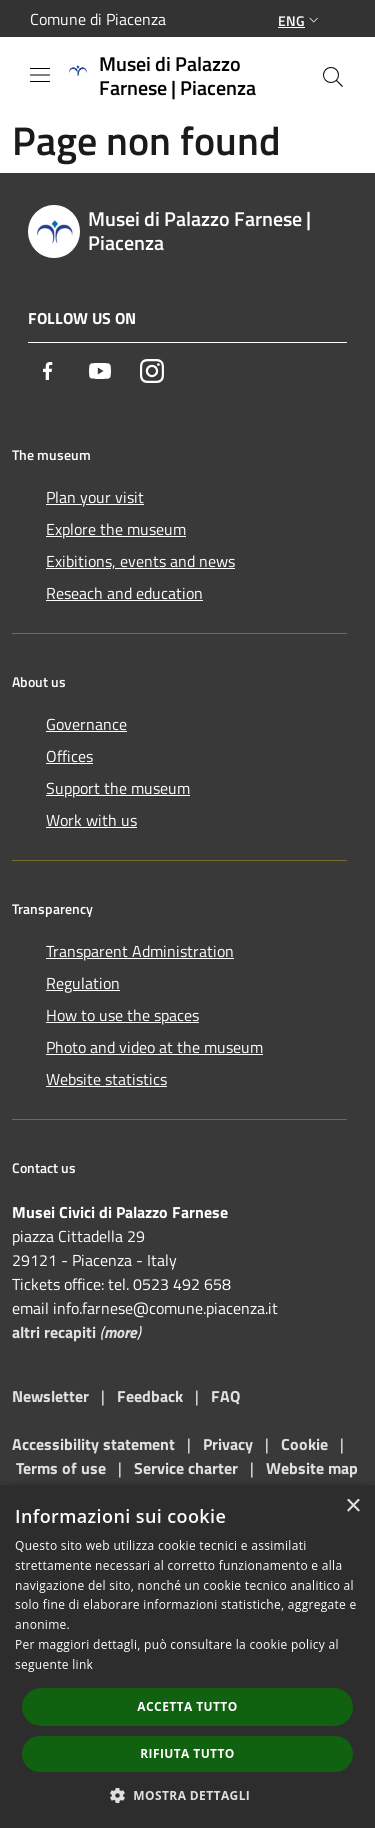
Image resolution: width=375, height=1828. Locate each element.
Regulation (83, 983)
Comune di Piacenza (98, 19)
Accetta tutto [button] (187, 1706)
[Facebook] (48, 371)
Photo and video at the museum (154, 1047)
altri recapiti (54, 1332)
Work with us (91, 820)
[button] (188, 1795)
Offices (69, 756)
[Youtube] (100, 371)
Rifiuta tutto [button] (187, 1753)
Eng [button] (300, 20)
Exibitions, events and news (140, 561)
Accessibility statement (93, 1444)
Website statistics (106, 1079)
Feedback (152, 1396)
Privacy (228, 1444)
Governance (86, 724)
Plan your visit (95, 497)
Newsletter (50, 1396)
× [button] (352, 1506)
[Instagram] (152, 371)
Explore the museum (116, 529)
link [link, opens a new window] (82, 1664)
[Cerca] (333, 77)
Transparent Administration (140, 951)
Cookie (304, 1444)
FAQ (225, 1396)
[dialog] (187, 1656)
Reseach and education (124, 593)
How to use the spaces (122, 1015)
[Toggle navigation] (40, 75)
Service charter (186, 1468)
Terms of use (61, 1468)
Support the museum (118, 788)
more (120, 1332)
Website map (312, 1468)
